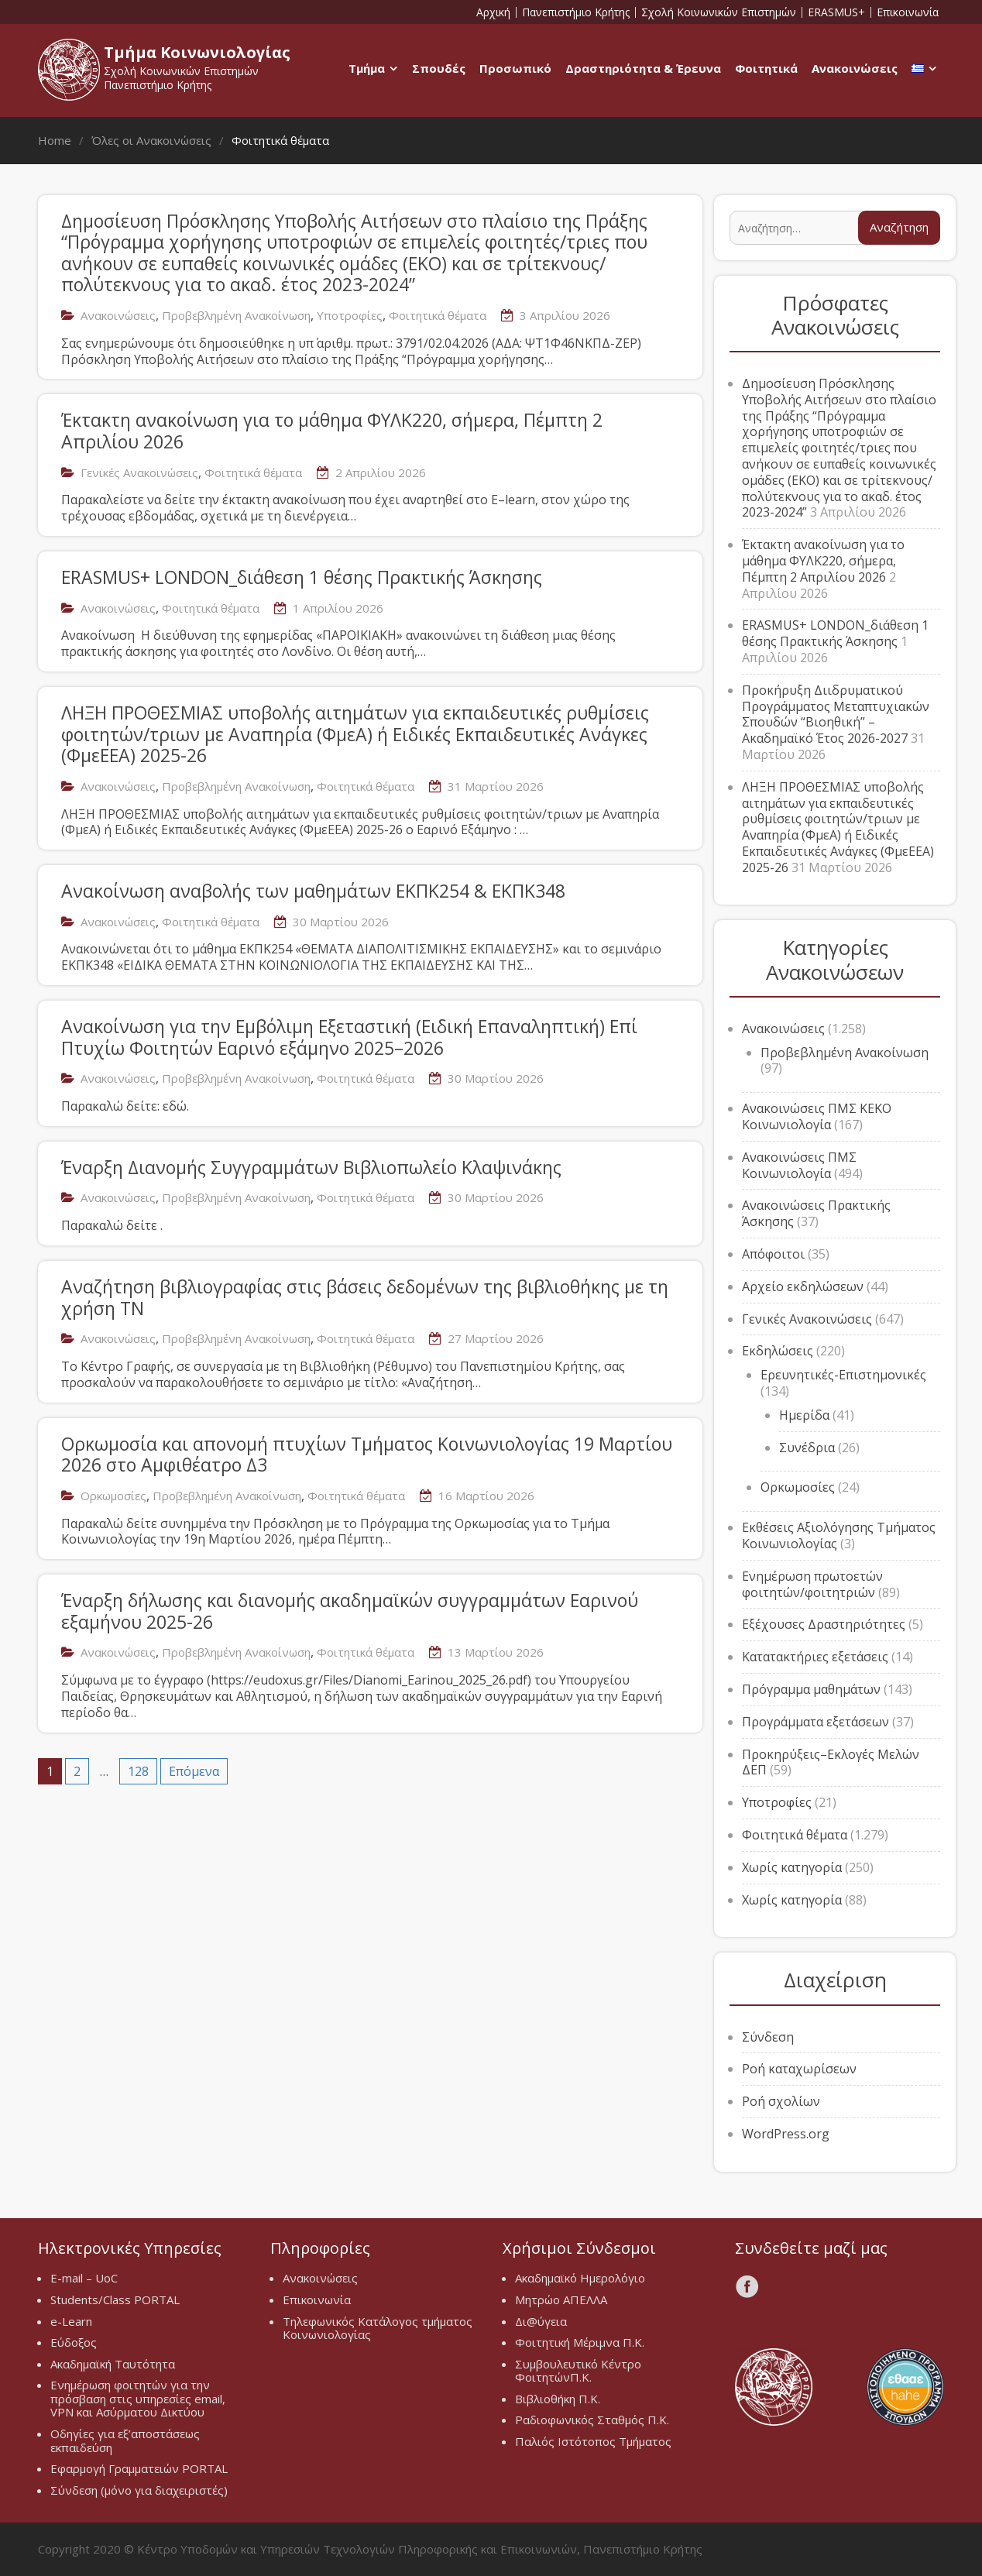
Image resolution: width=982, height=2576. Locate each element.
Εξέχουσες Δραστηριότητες (823, 1624)
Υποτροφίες (350, 315)
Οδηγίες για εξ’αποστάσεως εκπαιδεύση (125, 2440)
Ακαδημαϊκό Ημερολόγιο (580, 2278)
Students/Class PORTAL (115, 2299)
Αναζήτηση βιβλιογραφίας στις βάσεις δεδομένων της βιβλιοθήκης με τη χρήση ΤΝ (364, 1297)
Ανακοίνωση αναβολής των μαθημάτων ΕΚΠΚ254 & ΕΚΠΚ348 (313, 890)
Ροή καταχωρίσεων (799, 2068)
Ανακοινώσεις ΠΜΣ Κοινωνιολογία (799, 1165)
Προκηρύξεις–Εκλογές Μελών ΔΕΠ (830, 1762)
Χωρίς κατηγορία (792, 1867)
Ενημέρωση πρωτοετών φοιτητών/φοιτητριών (812, 1584)
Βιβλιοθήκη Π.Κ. (557, 2398)
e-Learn (71, 2321)
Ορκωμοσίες (113, 1495)
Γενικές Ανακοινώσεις (139, 472)
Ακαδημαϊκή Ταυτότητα (112, 2364)
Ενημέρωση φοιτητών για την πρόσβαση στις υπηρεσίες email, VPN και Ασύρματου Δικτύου (137, 2398)
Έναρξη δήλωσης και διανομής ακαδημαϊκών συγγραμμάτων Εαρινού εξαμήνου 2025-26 (349, 1611)
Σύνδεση (768, 2036)
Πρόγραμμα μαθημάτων (811, 1689)
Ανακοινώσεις (855, 68)
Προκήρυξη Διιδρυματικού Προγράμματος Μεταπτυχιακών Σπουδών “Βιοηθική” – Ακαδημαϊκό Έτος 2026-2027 (835, 714)
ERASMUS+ (836, 12)
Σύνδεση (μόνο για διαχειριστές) (139, 2490)
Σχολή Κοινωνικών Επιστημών (718, 12)
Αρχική (493, 12)
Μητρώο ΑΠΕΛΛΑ (561, 2299)
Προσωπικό (515, 68)
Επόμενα (194, 1771)
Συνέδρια (807, 1447)
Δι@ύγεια (541, 2321)
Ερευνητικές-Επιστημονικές (843, 1374)
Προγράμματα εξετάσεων (815, 1721)
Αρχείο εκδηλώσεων (803, 1286)
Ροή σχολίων (781, 2101)
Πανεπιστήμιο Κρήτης (576, 12)
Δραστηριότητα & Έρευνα (643, 68)
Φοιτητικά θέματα (437, 315)
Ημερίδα (804, 1415)
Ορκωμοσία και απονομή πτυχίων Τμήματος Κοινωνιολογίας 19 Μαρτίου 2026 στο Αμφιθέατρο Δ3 (366, 1454)
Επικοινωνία (908, 12)
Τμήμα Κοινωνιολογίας (197, 52)
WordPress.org (785, 2133)
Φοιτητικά (766, 68)
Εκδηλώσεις (777, 1350)
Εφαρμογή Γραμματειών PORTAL (139, 2468)
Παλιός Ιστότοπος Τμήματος (593, 2441)
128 (138, 1771)
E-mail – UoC (84, 2278)
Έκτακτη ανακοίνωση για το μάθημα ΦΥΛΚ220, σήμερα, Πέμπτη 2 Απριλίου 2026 (332, 430)
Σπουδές (438, 68)
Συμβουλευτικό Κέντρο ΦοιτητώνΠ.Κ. (578, 2370)
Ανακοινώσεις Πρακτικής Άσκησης (816, 1213)
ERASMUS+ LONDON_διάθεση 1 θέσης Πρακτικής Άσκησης (301, 577)
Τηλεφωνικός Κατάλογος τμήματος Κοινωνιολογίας (377, 2328)
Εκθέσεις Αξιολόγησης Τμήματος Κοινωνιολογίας (839, 1535)
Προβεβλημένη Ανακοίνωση (236, 315)
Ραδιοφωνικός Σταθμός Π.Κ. (592, 2419)
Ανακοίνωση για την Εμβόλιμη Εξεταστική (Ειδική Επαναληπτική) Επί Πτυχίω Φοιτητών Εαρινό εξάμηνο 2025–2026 (349, 1037)
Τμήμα (367, 68)
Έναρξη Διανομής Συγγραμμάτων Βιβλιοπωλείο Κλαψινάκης (311, 1167)
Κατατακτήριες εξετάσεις (815, 1656)
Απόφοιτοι (773, 1253)
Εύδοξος (73, 2342)
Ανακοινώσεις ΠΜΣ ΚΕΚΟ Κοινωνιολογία (816, 1116)
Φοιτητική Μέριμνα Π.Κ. (579, 2342)
